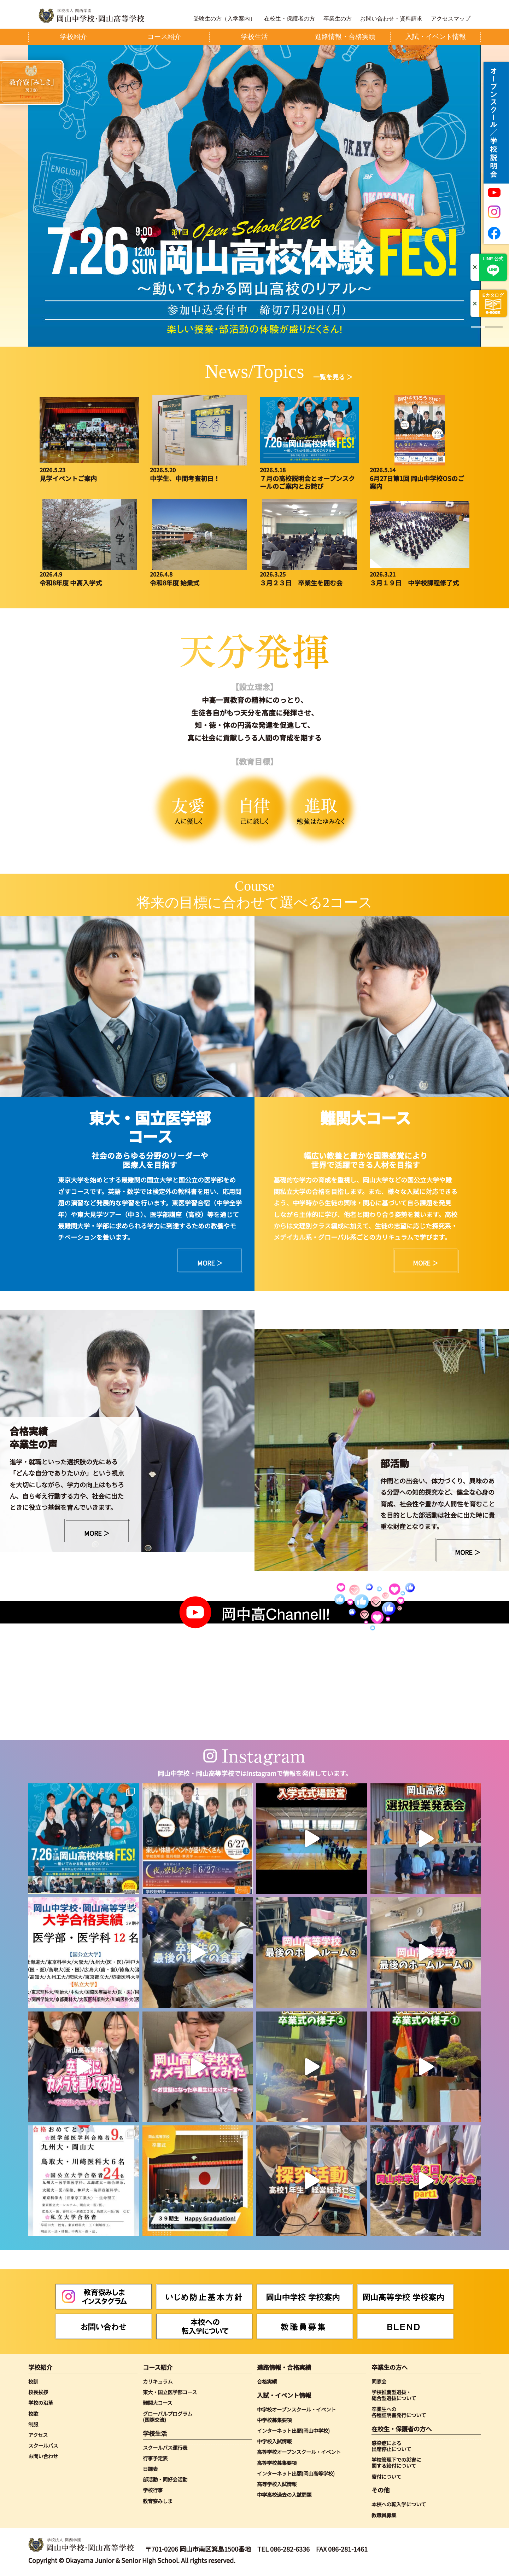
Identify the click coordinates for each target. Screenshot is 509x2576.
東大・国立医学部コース (170, 2392)
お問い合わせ (43, 2456)
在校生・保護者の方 (289, 19)
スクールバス (43, 2445)
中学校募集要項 (274, 2420)
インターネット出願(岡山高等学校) (296, 2473)
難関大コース (157, 2403)
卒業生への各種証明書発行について (398, 2412)
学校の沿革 (40, 2403)
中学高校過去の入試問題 (284, 2494)
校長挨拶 (38, 2392)
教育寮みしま (157, 2501)
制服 (33, 2424)
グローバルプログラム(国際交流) (167, 2416)
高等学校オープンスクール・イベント (299, 2452)
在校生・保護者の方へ (401, 2429)
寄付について (386, 2476)
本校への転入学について (398, 2504)
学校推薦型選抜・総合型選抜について (393, 2395)
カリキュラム (157, 2381)
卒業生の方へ (389, 2367)
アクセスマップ (450, 19)
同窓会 (378, 2381)
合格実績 (267, 2381)
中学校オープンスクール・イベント (296, 2409)
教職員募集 (383, 2515)
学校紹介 (40, 2367)
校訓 (33, 2381)
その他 (380, 2490)
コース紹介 (157, 2367)
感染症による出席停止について (391, 2446)
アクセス (38, 2435)
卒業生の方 (337, 19)
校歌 (33, 2413)
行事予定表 (155, 2458)
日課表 (150, 2469)
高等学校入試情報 (277, 2484)
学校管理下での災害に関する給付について (396, 2462)
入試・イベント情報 (284, 2395)
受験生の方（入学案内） (224, 19)
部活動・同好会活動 (165, 2479)
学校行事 (153, 2490)
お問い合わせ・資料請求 (391, 19)
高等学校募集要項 (277, 2463)
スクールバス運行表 (165, 2447)
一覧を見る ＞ (333, 376)
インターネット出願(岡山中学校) (293, 2430)
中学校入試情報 (274, 2441)
